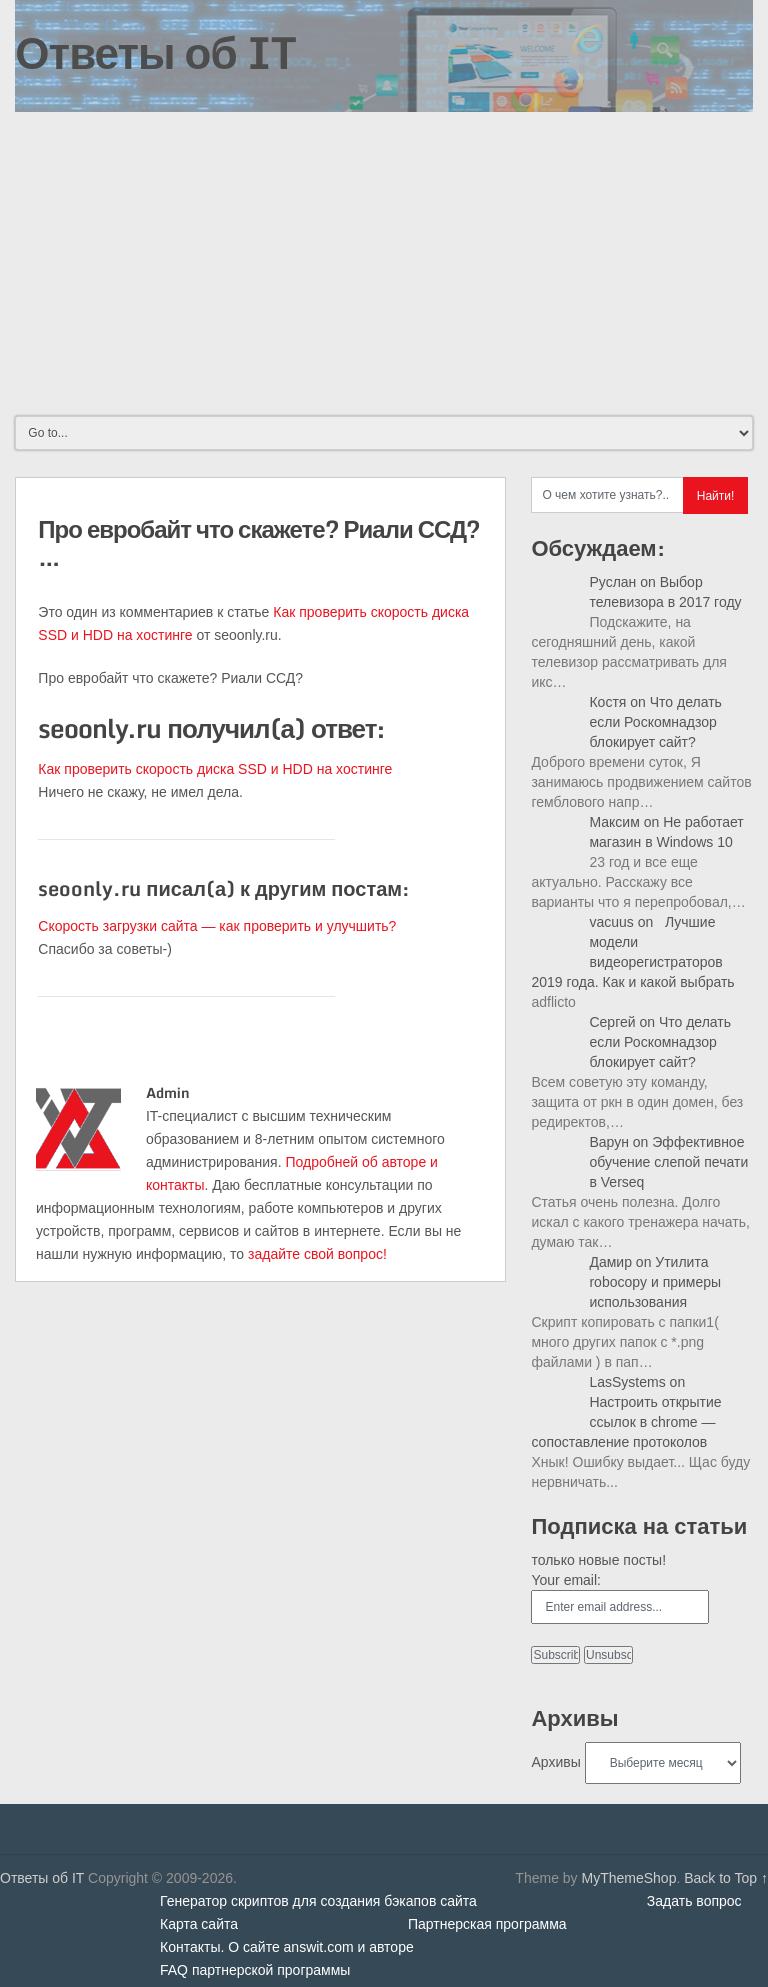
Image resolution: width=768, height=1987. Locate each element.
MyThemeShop (628, 1878)
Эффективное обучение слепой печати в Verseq (668, 1162)
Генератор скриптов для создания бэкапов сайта (318, 1901)
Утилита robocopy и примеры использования (655, 1282)
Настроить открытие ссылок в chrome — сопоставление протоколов (626, 1422)
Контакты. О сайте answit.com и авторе (287, 1947)
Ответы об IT (155, 52)
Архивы (555, 1762)
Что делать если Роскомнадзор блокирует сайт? (655, 722)
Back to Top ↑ (726, 1878)
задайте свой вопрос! (317, 1254)
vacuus (611, 922)
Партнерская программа (487, 1924)
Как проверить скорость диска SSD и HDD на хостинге (215, 769)
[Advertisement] (383, 262)
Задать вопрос (694, 1901)
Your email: (566, 1580)
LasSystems (627, 1382)
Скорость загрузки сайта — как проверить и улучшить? (217, 926)
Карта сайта (199, 1924)
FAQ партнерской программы (255, 1970)
